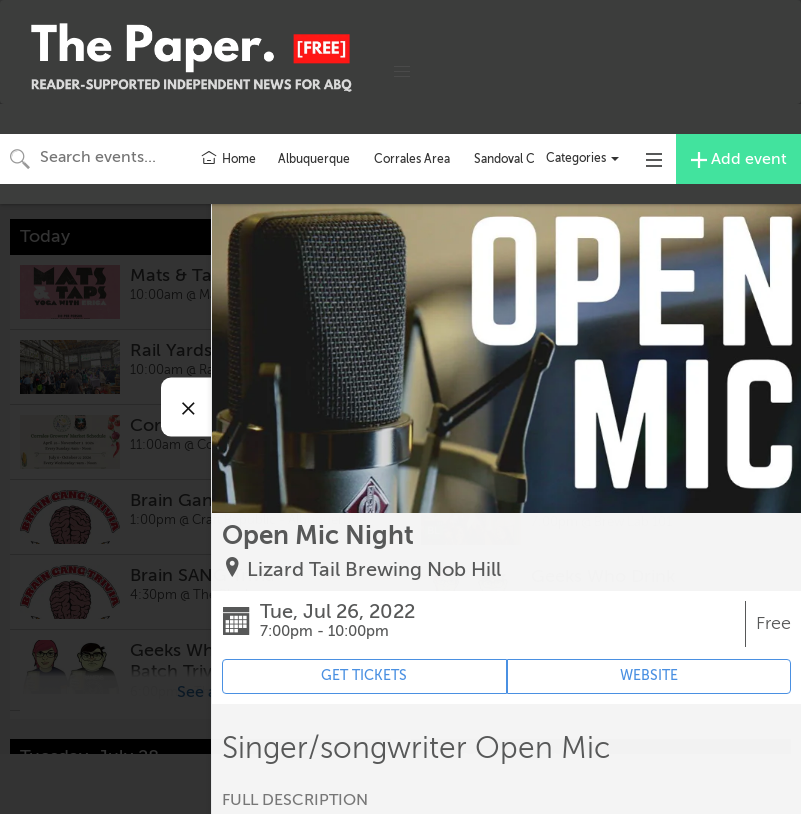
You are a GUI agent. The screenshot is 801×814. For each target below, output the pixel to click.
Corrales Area (412, 159)
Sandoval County (520, 159)
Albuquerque (314, 159)
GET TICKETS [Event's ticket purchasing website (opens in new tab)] (364, 675)
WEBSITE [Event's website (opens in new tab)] (649, 675)
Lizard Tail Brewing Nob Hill (374, 569)
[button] (402, 72)
